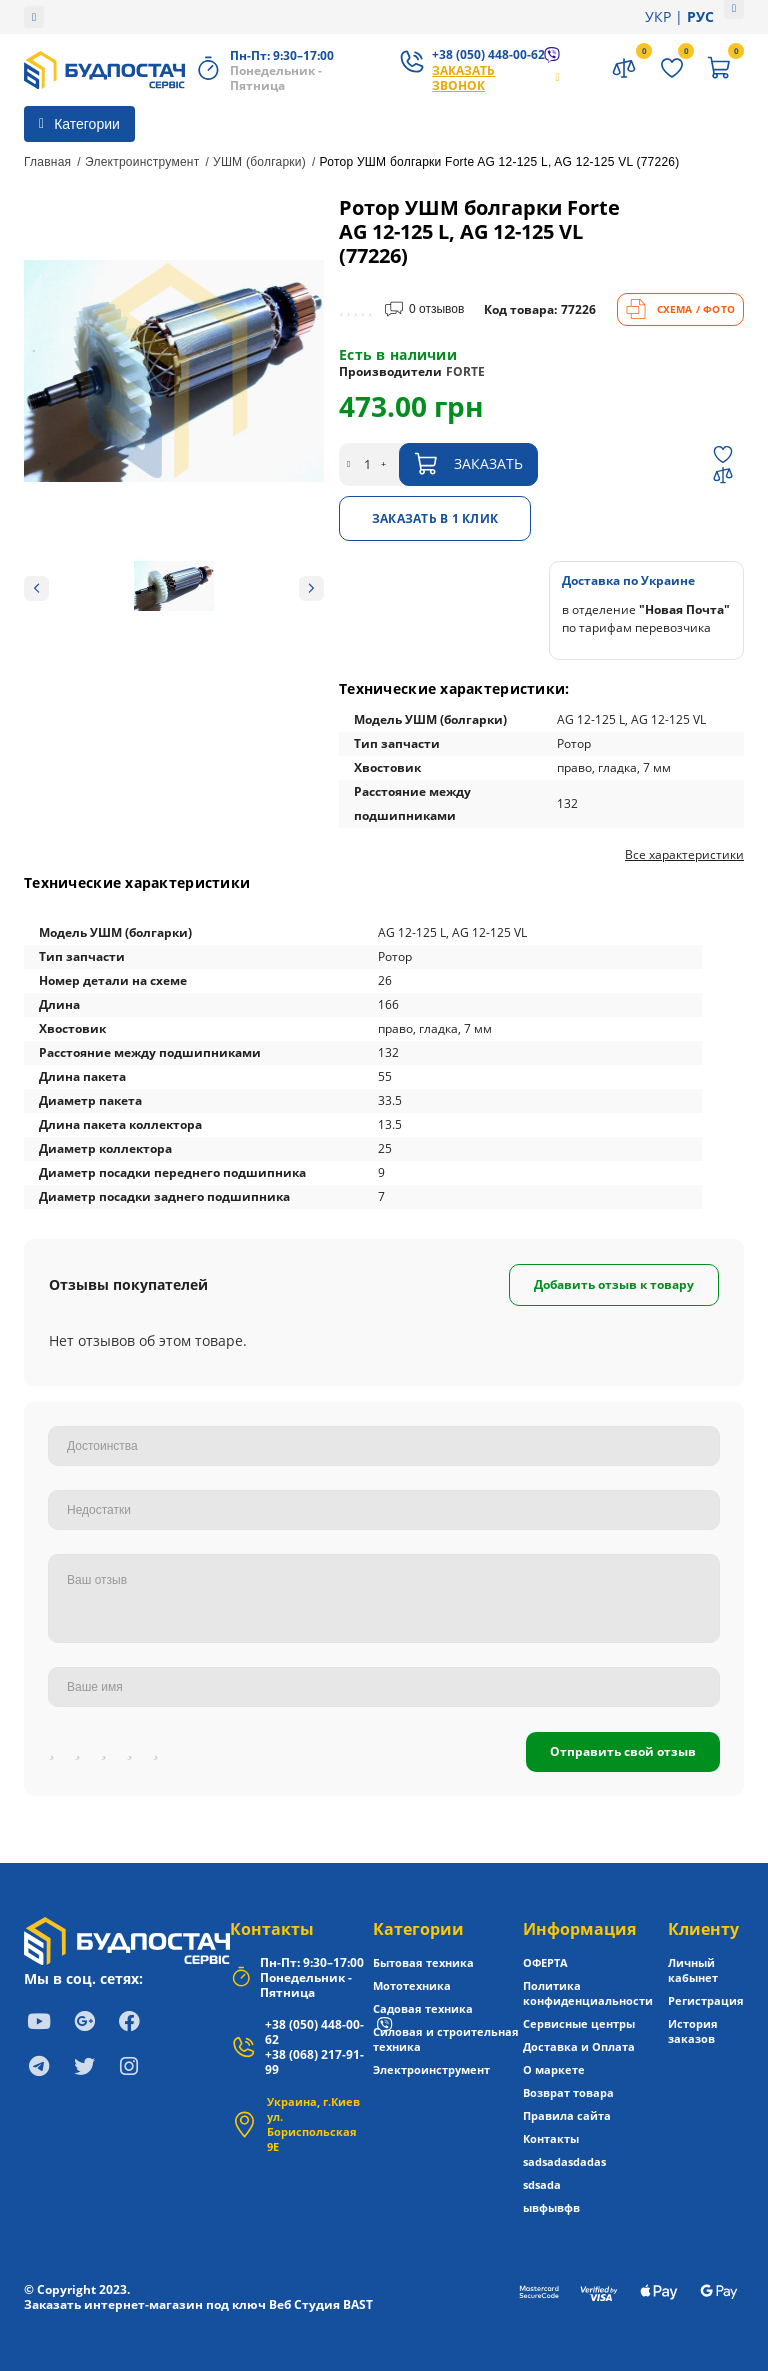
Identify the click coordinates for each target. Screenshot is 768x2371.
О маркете (554, 2069)
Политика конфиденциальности (588, 1993)
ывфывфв (551, 2207)
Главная (47, 162)
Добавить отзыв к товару (614, 1284)
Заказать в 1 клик (435, 518)
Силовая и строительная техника (446, 2039)
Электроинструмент (142, 162)
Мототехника (412, 1985)
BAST (358, 2304)
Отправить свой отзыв (623, 1751)
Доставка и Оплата (579, 2046)
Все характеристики (684, 855)
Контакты (272, 1929)
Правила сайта (567, 2115)
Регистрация (706, 2000)
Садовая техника (423, 2008)
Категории (418, 1929)
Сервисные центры (579, 2023)
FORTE (465, 371)
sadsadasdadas (564, 2161)
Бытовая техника (423, 1962)
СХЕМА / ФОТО (680, 309)
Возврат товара (568, 2092)
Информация (579, 1929)
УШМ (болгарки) (259, 162)
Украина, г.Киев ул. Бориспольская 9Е (313, 2124)
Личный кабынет (693, 1970)
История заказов (693, 2031)
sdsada (542, 2184)
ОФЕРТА (545, 1962)
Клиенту (703, 1929)
